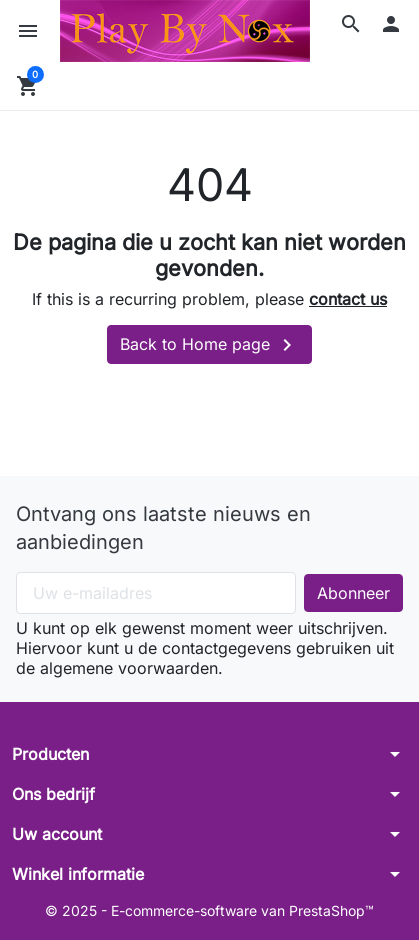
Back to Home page (209, 345)
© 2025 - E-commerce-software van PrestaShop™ (209, 910)
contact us (348, 299)
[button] (351, 24)
